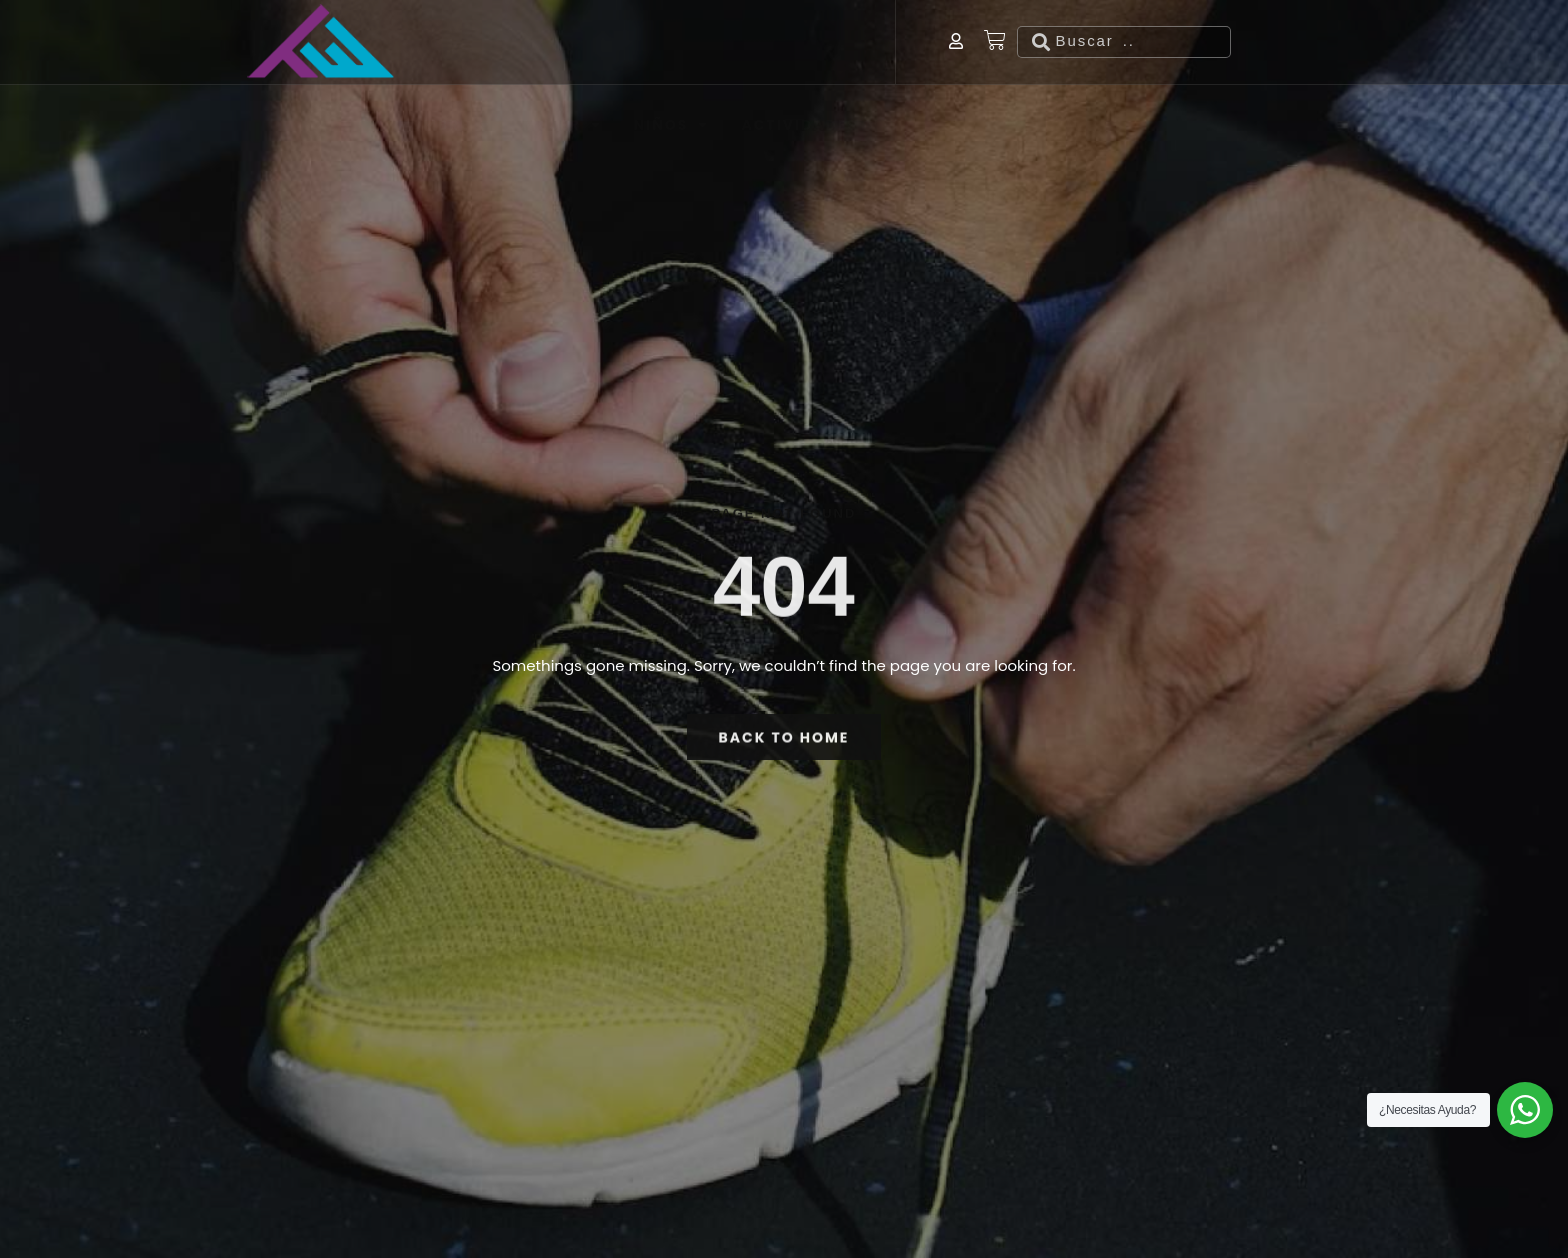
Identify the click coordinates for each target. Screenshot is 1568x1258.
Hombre (444, 59)
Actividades (810, 59)
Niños (672, 59)
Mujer (562, 59)
